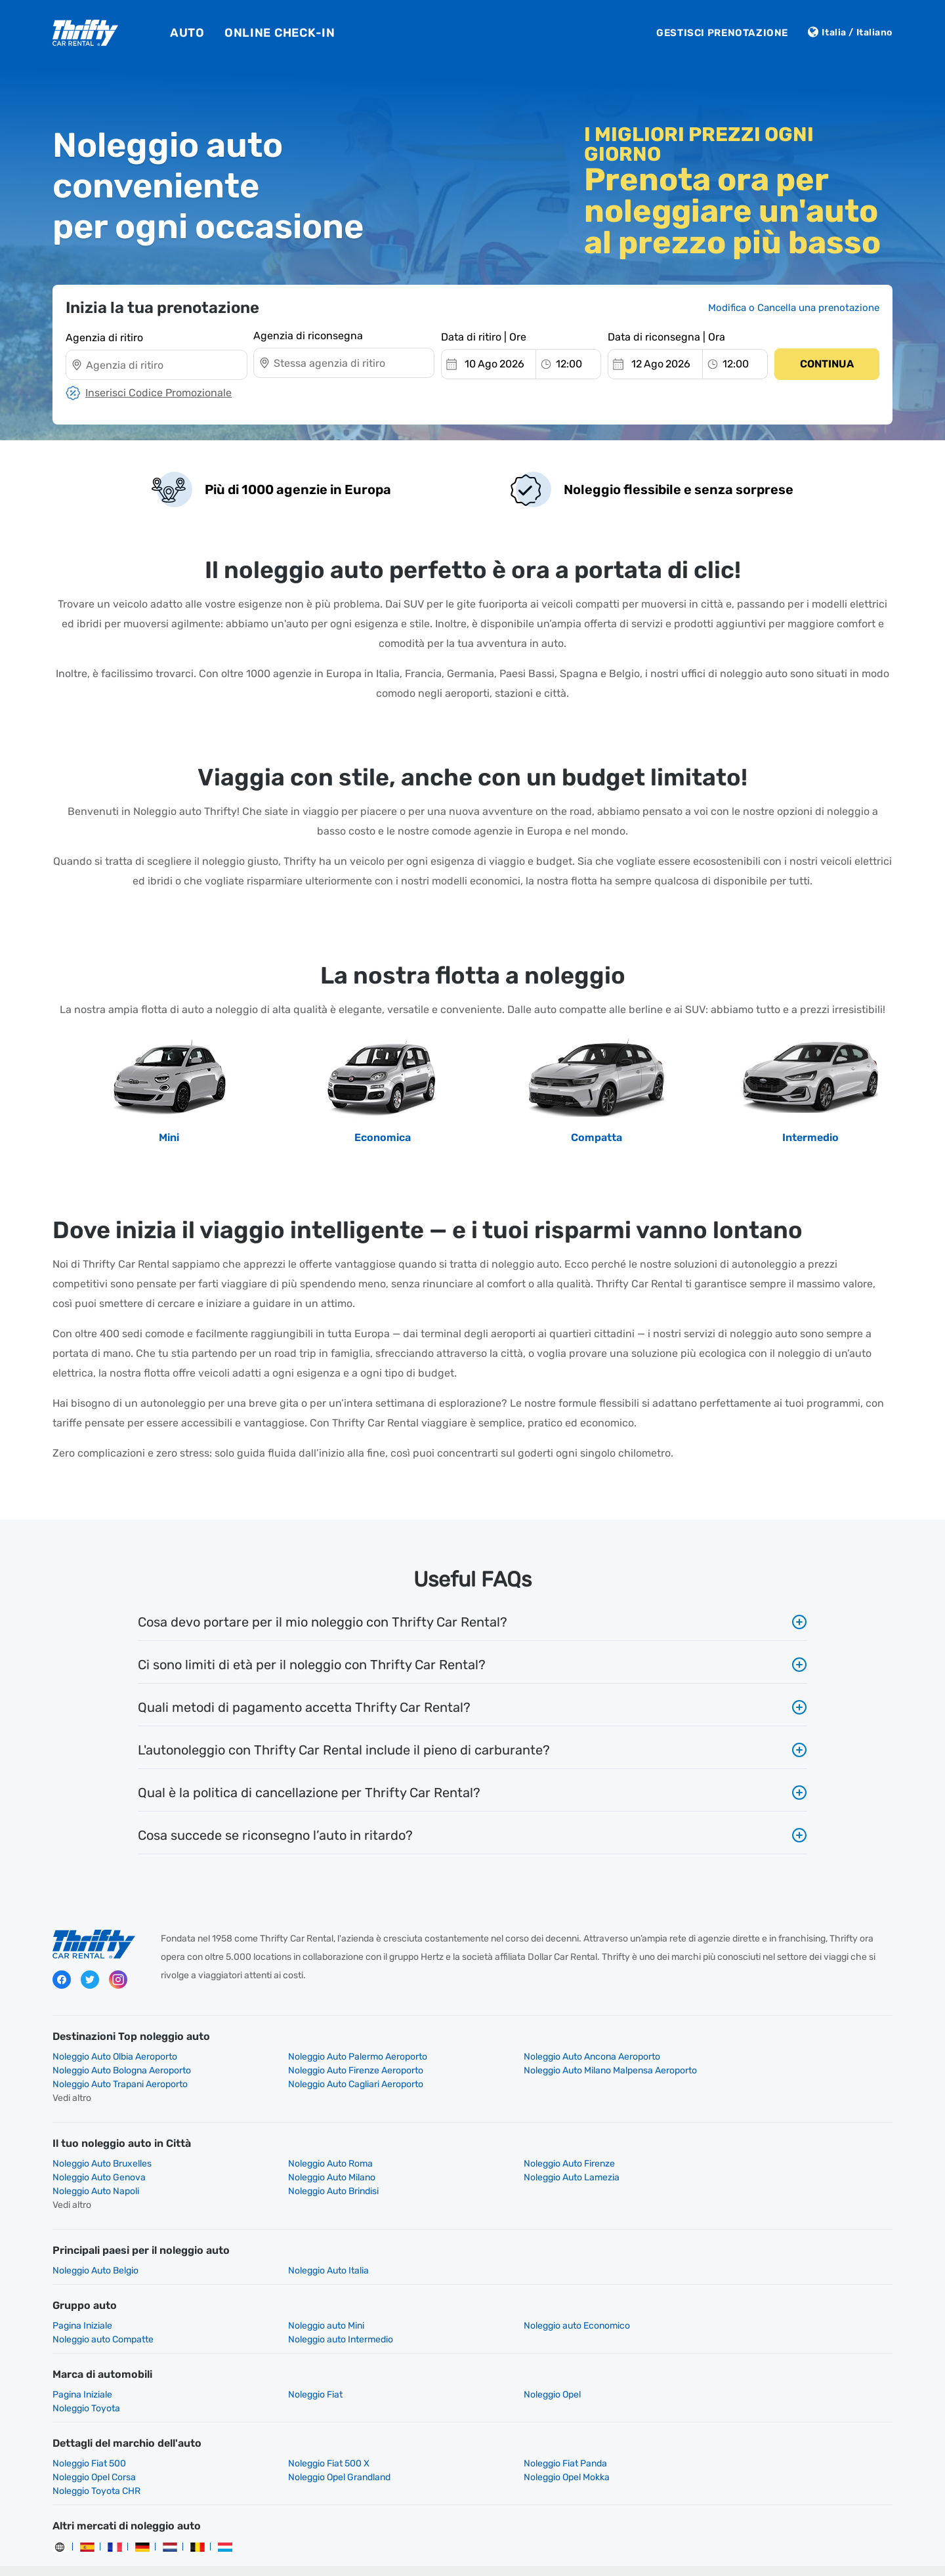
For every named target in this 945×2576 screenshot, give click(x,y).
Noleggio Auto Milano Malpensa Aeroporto (353, 2070)
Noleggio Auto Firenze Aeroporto (120, 2070)
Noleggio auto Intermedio (105, 2311)
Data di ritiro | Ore (483, 336)
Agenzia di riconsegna (308, 336)
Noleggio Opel (508, 2367)
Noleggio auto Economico (533, 2298)
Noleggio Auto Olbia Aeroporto (114, 2056)
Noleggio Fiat (293, 2367)
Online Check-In (279, 33)
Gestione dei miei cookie (606, 2532)
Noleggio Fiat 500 (89, 2422)
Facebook (61, 1981)
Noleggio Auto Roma (308, 2149)
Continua (827, 363)
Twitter (90, 1981)
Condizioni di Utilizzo (501, 2532)
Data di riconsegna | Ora (666, 336)
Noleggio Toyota (728, 2367)
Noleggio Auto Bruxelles (102, 2149)
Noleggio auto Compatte (744, 2298)
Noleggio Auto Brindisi (739, 2163)
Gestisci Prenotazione (722, 33)
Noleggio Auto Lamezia (314, 2163)
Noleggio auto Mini (304, 2298)
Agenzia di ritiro (104, 336)
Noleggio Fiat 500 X (307, 2422)
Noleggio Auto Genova (741, 2149)
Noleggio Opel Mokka (309, 2435)
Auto (187, 33)
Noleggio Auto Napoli (523, 2163)
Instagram (118, 1981)
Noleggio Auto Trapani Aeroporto (548, 2070)
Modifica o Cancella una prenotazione (793, 308)
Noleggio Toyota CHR (524, 2435)
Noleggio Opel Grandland (103, 2435)
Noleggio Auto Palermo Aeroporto (336, 2056)
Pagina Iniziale (82, 2298)
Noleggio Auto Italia (306, 2243)
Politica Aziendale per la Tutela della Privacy (355, 2532)
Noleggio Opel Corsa (736, 2422)
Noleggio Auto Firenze (526, 2149)
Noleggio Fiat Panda (522, 2422)
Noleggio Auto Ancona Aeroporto (548, 2056)
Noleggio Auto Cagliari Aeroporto (762, 2070)
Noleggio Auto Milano (96, 2163)
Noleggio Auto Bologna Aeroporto (763, 2056)
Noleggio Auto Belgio (95, 2243)
